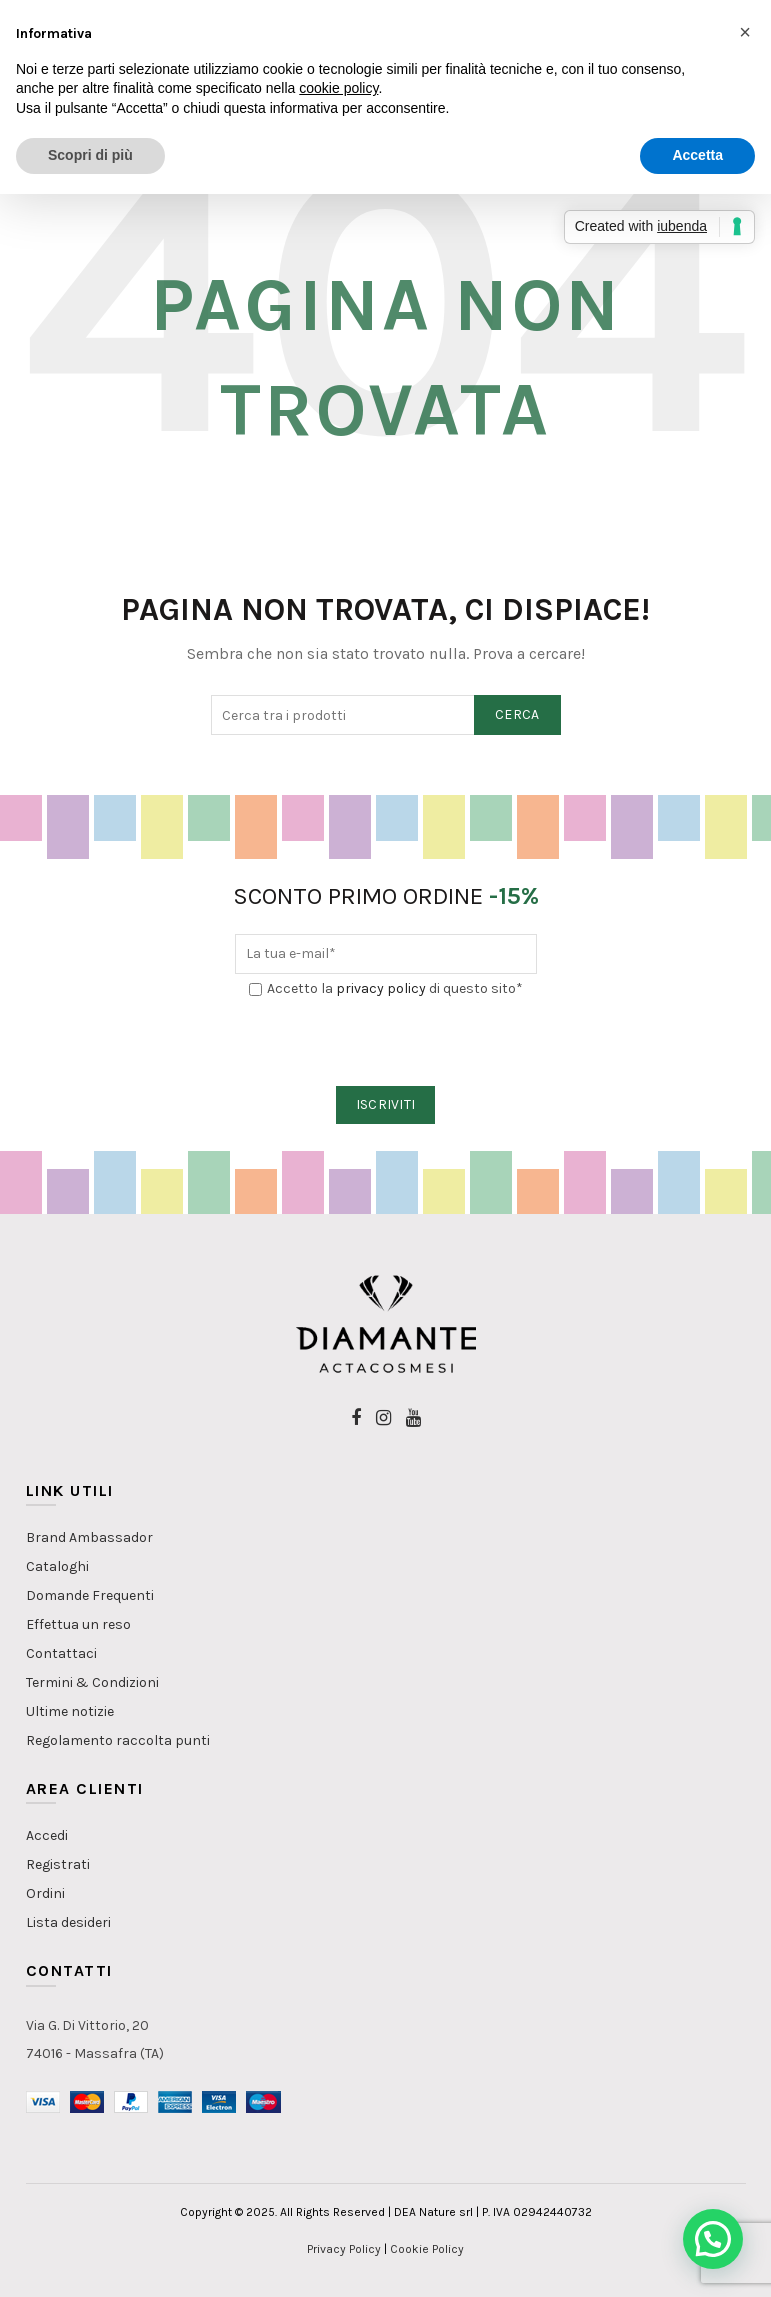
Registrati (58, 1864)
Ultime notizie (70, 1711)
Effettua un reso (78, 1624)
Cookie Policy (427, 2249)
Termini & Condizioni (92, 1682)
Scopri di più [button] (90, 155)
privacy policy (381, 988)
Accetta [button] (697, 155)
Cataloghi (57, 1566)
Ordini (45, 1893)
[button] (713, 2239)
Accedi (47, 1835)
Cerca (517, 714)
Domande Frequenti (90, 1595)
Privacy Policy (344, 2249)
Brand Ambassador (89, 1537)
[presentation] (387, 1043)
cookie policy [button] (338, 88)
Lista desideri (68, 1922)
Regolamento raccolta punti (118, 1740)
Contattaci (61, 1653)
